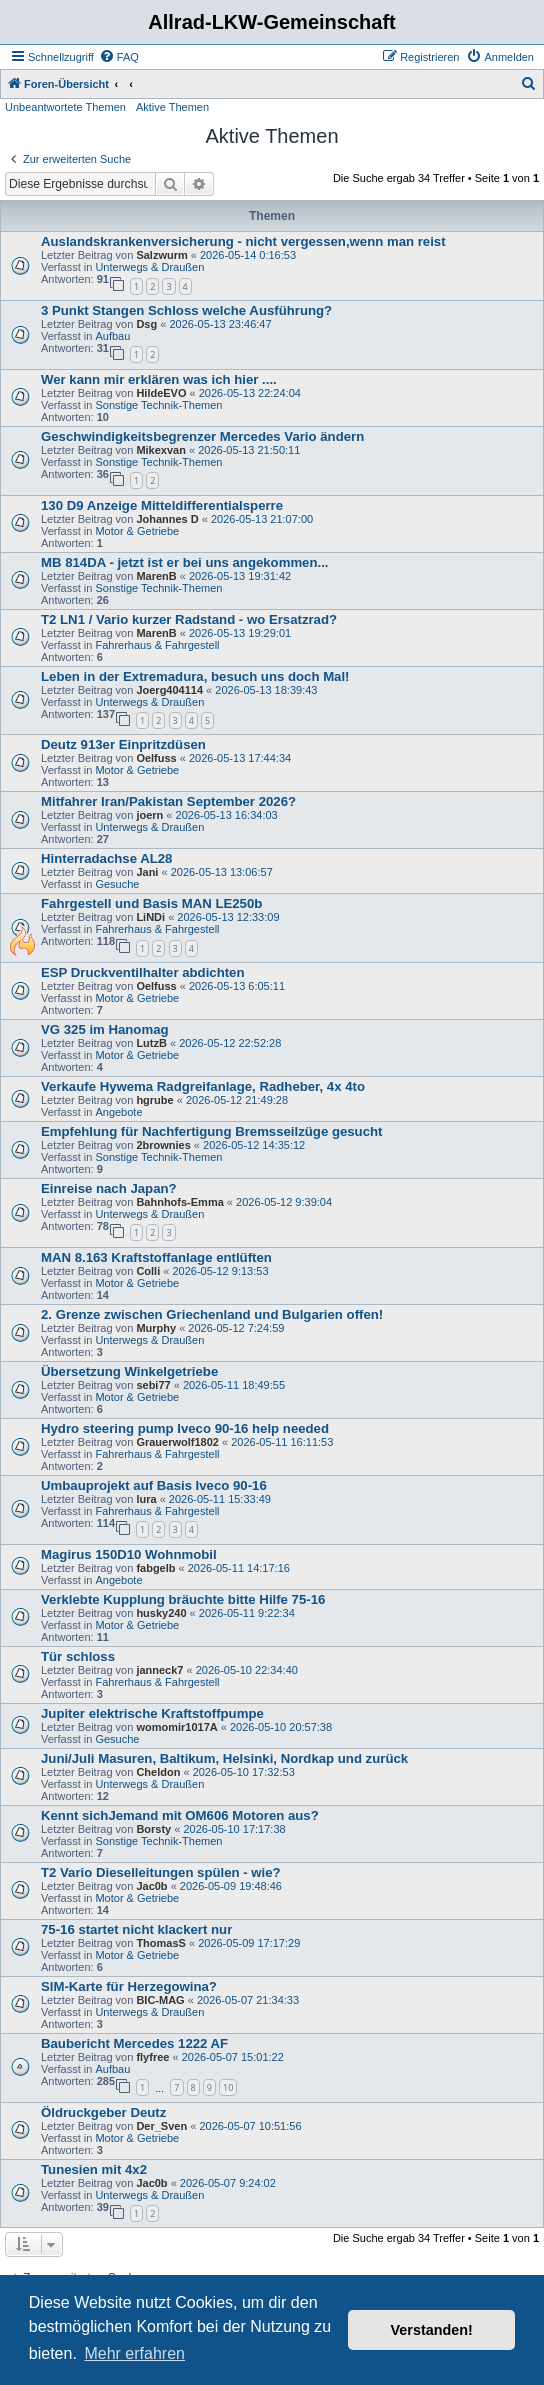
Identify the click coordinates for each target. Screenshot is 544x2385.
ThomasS (161, 1943)
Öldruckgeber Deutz (103, 2112)
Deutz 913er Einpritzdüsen (123, 744)
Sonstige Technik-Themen (158, 405)
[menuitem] (119, 57)
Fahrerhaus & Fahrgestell (157, 645)
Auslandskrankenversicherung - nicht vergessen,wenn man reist (243, 241)
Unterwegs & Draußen (149, 267)
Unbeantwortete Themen (65, 107)
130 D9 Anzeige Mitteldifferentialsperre (162, 505)
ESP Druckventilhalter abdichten (143, 972)
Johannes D (167, 519)
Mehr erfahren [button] (134, 2353)
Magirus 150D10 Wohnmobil (129, 1554)
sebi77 (153, 1385)
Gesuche (117, 884)
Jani (147, 872)
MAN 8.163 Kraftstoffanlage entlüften (156, 1257)
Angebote (118, 1112)
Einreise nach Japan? (109, 1188)
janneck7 (159, 1670)
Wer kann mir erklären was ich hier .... (159, 379)
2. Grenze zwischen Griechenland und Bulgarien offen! (212, 1314)
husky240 (161, 1613)
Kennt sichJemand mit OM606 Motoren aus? (180, 1815)
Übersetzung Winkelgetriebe (129, 1371)
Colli (148, 1271)
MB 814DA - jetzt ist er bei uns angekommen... (185, 562)
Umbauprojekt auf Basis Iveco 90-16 (154, 1485)
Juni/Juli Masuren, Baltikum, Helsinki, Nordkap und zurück (224, 1758)
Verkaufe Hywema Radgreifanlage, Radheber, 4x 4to (203, 1086)
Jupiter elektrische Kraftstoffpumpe (152, 1713)
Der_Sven (161, 2126)
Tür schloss (78, 1656)
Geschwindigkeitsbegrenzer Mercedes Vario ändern (202, 436)
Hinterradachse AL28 (106, 858)
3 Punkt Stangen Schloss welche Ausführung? (186, 310)
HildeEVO (161, 393)
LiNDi (150, 917)
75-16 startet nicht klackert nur (136, 1929)
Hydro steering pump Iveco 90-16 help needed (185, 1428)
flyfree (152, 2057)
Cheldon (158, 1772)
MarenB (156, 576)
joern (149, 815)
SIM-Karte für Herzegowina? (129, 1986)
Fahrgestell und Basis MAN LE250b (151, 903)
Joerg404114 (169, 690)
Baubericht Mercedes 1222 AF (134, 2043)
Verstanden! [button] (432, 2330)
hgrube (154, 1100)
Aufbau (112, 336)
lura (146, 1499)
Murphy (156, 1328)
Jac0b (151, 1886)
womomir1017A (176, 1727)
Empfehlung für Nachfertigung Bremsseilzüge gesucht (211, 1131)
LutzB (151, 1043)
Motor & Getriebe (137, 531)
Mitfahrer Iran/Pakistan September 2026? (168, 801)
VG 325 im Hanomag (105, 1029)
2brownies (163, 1145)
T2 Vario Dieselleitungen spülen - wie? (161, 1872)
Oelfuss (156, 758)
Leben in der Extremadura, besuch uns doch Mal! (195, 676)
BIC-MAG (160, 2000)
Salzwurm (161, 255)
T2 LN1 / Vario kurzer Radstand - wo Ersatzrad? (189, 619)
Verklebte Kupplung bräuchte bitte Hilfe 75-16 (183, 1599)
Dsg (146, 324)
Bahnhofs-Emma (179, 1202)
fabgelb (155, 1568)
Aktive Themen (172, 107)
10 (228, 2087)
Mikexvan (161, 450)
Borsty (153, 1829)
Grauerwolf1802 (177, 1442)
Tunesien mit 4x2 (94, 2169)
